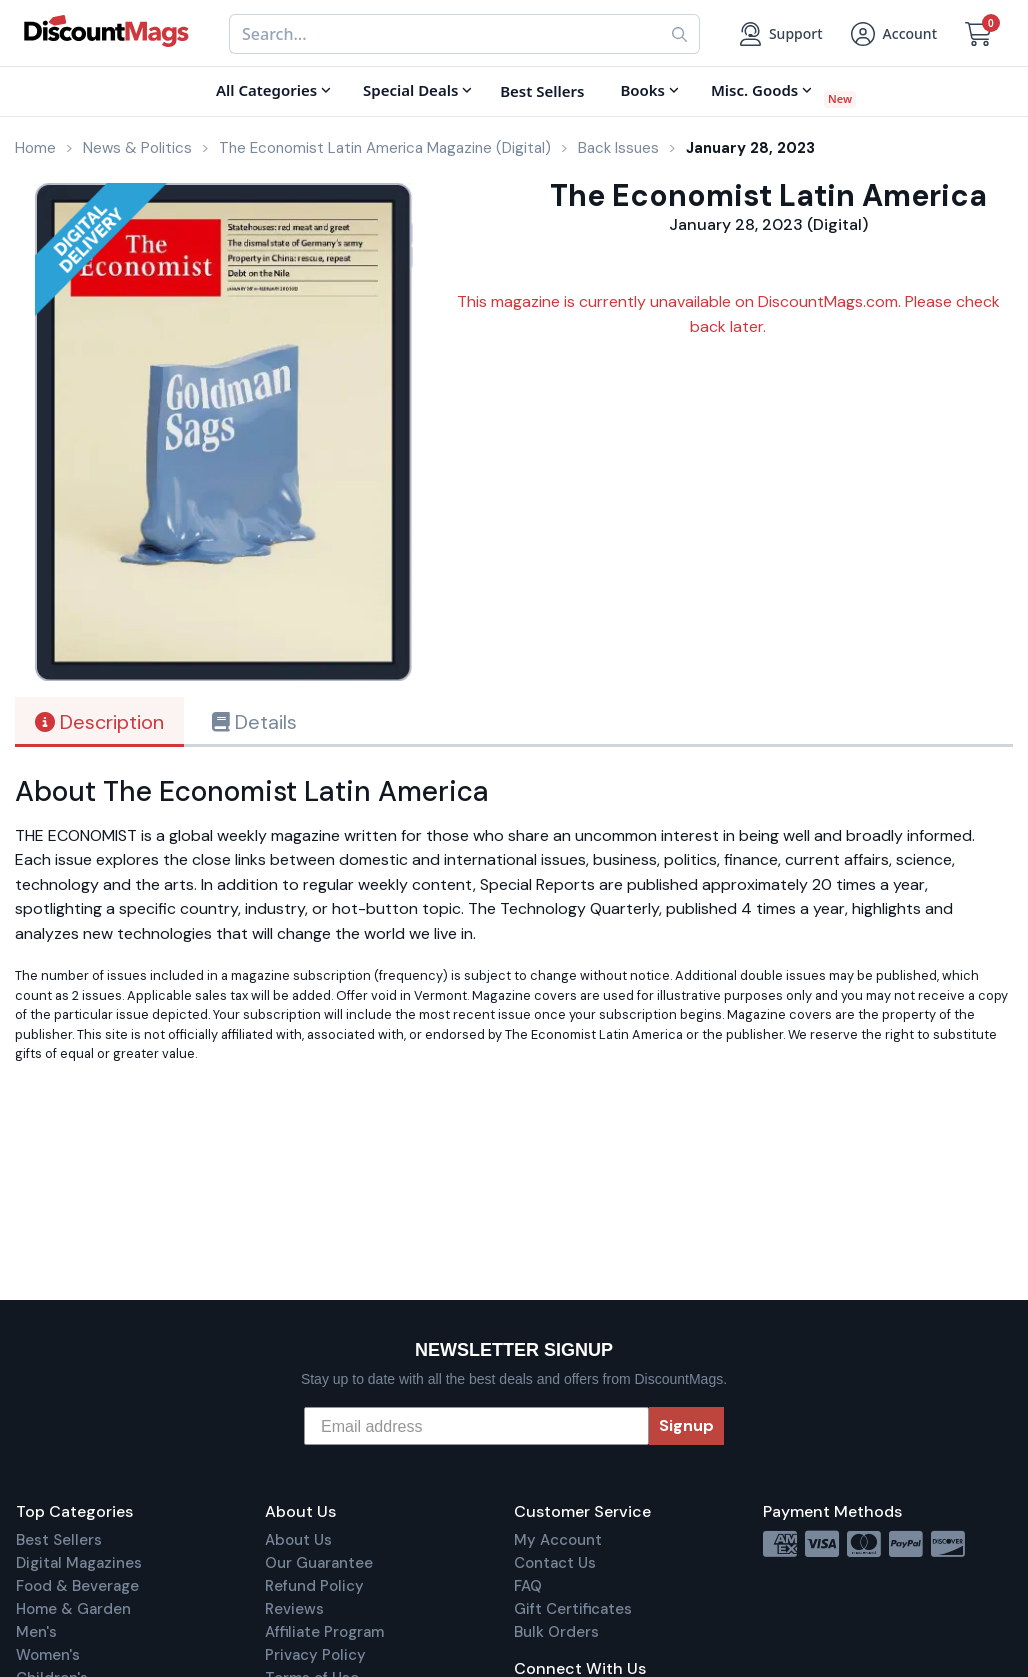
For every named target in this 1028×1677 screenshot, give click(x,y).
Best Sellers (59, 1540)
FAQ (528, 1586)
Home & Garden (73, 1609)
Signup (686, 1425)
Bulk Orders (556, 1632)
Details (254, 722)
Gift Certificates (573, 1609)
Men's (36, 1632)
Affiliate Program (324, 1632)
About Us (298, 1540)
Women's (48, 1655)
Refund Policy (314, 1586)
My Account (558, 1540)
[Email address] (476, 1426)
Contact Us (555, 1563)
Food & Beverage (77, 1586)
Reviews (294, 1609)
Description (99, 722)
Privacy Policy (315, 1655)
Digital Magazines (79, 1563)
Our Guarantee (319, 1563)
